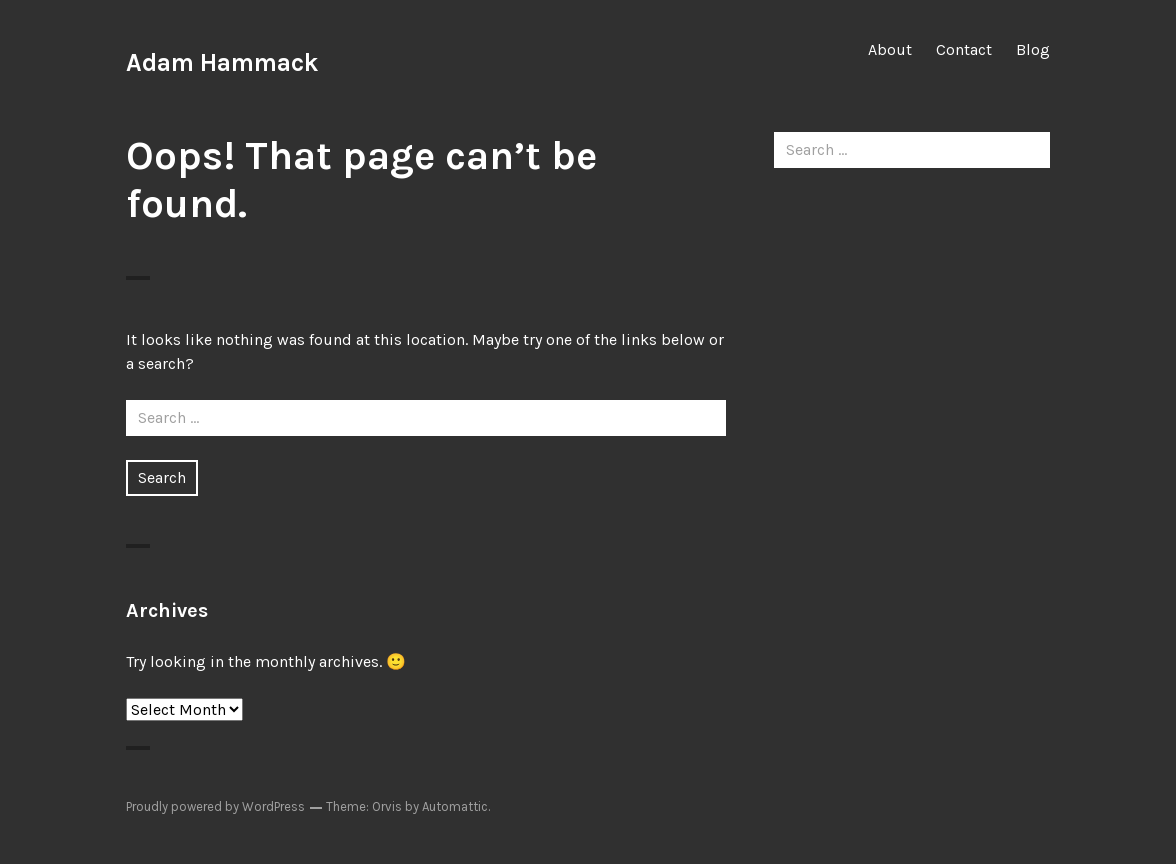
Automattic (455, 806)
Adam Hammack (222, 62)
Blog (1033, 49)
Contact (964, 49)
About (890, 49)
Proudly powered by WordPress (215, 806)
